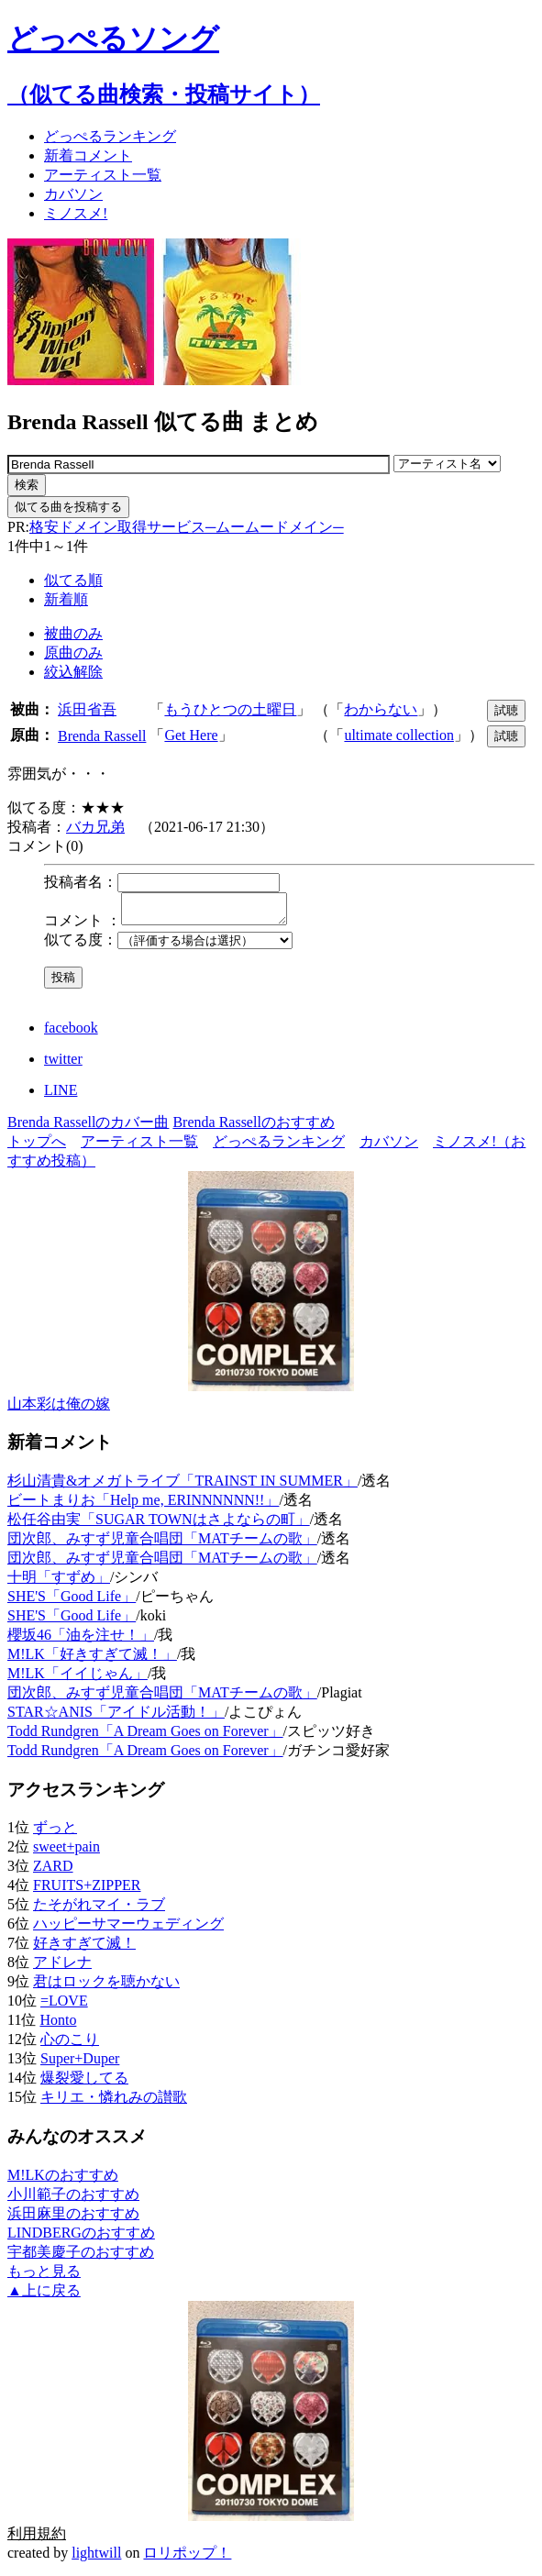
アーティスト (102, 174)
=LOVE (64, 2006)
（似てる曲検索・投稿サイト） (163, 94)
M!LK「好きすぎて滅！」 (92, 1659)
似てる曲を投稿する (68, 507)
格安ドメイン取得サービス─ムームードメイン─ (186, 527)
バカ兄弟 (95, 827)
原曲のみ (73, 652)
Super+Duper (79, 2064)
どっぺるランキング (279, 1147)
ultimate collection (399, 735)
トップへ (36, 1147)
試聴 (506, 710)
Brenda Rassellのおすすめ (253, 1127)
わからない (380, 709)
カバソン (73, 194)
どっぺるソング (113, 38)
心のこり (69, 2044)
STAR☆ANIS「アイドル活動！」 (116, 1717)
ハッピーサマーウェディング (128, 1929)
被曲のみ (73, 633)
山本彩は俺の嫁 (58, 1409)
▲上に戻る (44, 2296)
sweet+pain (66, 1852)
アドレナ (62, 1967)
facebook (71, 1033)
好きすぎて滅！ (84, 1948)
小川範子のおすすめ (73, 2199)
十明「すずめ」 (58, 1582)
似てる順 (73, 580)
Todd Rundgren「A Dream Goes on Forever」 (145, 1736)
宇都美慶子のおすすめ (80, 2257)
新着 (88, 155)
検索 (27, 485)
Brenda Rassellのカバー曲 (88, 1127)
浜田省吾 (87, 709)
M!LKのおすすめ (62, 2180)
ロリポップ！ (187, 2558)
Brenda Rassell (102, 736)
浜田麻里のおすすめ (73, 2219)
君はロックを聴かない (106, 1987)
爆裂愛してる (84, 2083)
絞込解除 (73, 672)
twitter (63, 1064)
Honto (57, 2025)
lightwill (96, 2558)
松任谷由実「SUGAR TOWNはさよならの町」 (158, 1524)
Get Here (190, 735)
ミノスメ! (75, 213)
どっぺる (110, 136)
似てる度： (80, 945)
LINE (60, 1095)
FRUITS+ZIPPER (87, 1890)
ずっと (55, 1833)
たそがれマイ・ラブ (99, 1910)
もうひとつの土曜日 (230, 709)
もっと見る (44, 2276)
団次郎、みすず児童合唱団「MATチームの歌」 (162, 1544)
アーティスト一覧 (139, 1147)
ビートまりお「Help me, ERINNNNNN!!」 (143, 1505)
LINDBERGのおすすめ (81, 2238)
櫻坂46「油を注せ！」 (80, 1640)
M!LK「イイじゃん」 (77, 1678)
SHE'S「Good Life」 (71, 1601)
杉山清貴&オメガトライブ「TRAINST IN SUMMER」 (182, 1486)
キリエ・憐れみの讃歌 (113, 2102)
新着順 (66, 599)
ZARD (53, 1871)
